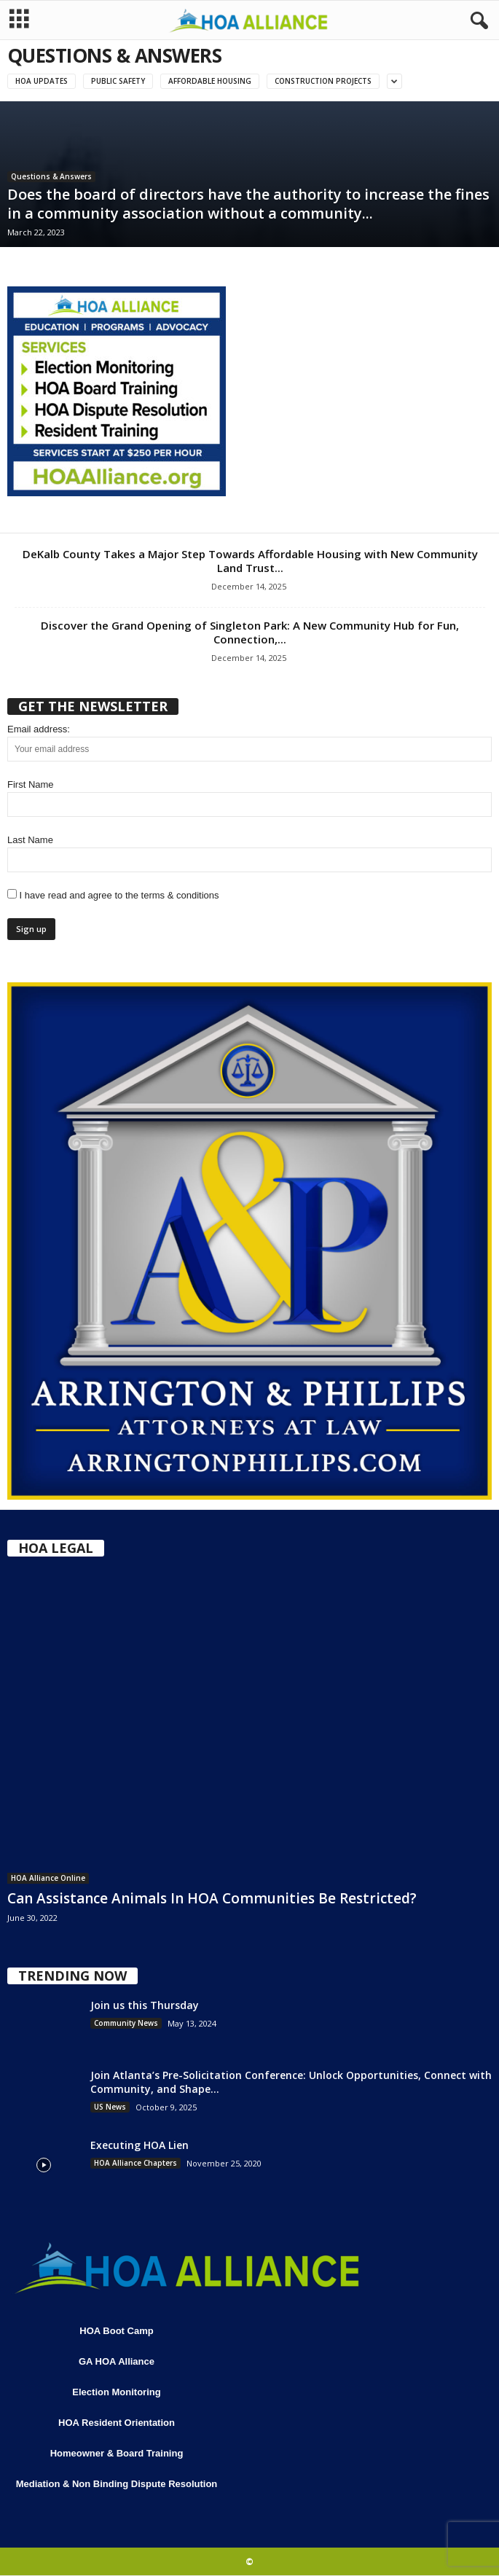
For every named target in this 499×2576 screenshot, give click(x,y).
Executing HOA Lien (139, 2145)
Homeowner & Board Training (117, 2453)
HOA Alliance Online (48, 1878)
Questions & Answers (51, 176)
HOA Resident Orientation (116, 2422)
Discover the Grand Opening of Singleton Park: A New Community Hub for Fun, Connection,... (250, 632)
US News (110, 2107)
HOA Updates (41, 81)
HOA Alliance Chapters (135, 2163)
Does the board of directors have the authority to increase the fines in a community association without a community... (248, 203)
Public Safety (118, 81)
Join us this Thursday (144, 2005)
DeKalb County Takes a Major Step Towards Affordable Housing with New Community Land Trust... (250, 561)
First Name (30, 784)
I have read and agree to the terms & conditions (113, 895)
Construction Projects (323, 81)
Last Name (30, 839)
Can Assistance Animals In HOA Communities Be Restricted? (212, 1898)
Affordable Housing (209, 81)
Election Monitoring (116, 2392)
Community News (126, 2023)
